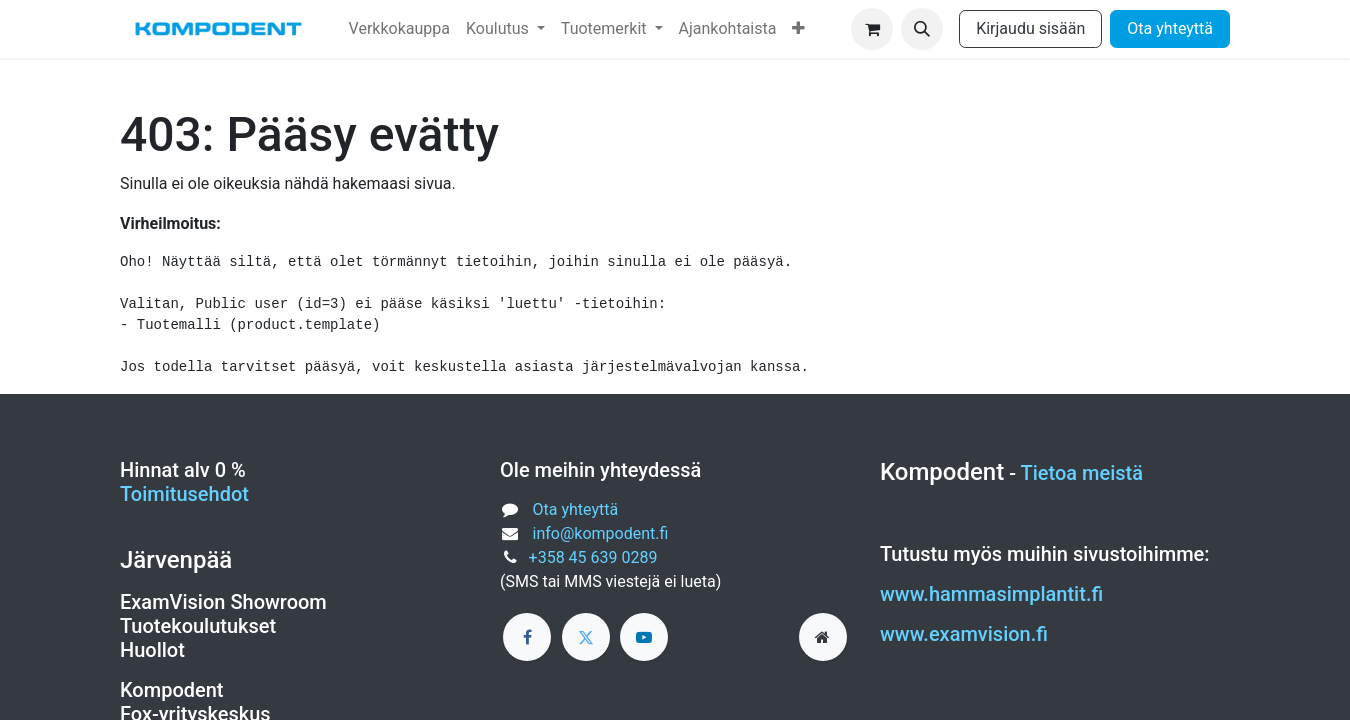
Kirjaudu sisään (1030, 28)
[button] (922, 29)
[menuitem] (399, 29)
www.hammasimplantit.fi (991, 594)
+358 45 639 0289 (593, 557)
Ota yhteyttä (1170, 28)
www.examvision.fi (964, 634)
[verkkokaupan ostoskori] (872, 29)
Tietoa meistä (1082, 473)
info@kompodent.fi (601, 533)
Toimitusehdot (184, 494)
